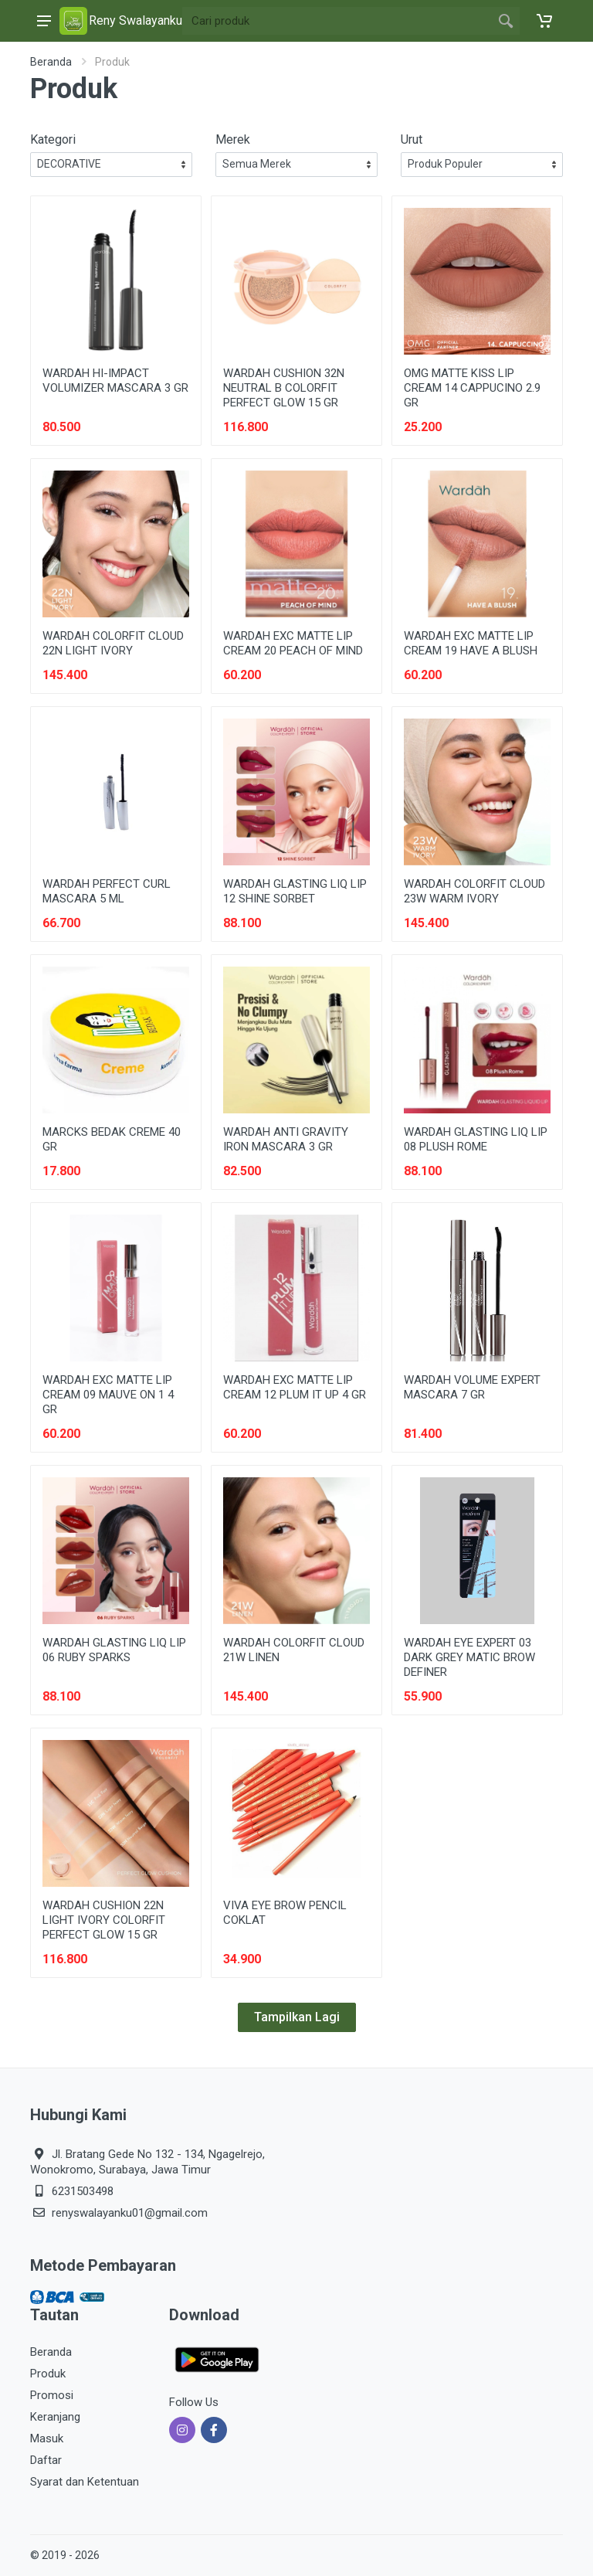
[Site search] (337, 21)
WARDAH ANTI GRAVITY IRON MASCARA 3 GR (285, 1139)
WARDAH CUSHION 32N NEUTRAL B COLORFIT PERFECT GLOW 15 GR (283, 388)
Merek (232, 139)
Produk (48, 2374)
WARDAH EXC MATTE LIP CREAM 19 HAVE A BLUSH (470, 643)
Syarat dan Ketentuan (84, 2482)
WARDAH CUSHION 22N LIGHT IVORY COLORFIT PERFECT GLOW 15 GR (103, 1920)
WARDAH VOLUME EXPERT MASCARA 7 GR (472, 1387)
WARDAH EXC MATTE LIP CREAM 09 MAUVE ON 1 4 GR (108, 1394)
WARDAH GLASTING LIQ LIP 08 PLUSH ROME (475, 1139)
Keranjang (55, 2417)
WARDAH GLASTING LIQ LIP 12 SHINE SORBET (295, 891)
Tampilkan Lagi (297, 2017)
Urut (411, 139)
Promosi (51, 2395)
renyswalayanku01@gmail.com (130, 2213)
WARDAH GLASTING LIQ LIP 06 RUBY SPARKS (114, 1650)
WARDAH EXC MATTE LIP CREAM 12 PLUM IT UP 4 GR (294, 1387)
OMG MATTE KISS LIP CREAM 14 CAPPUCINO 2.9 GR (472, 388)
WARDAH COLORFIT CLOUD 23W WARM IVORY (474, 891)
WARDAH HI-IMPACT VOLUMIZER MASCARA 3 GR (115, 380)
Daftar (46, 2460)
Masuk (46, 2438)
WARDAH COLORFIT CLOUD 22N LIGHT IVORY (113, 643)
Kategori (53, 139)
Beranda (51, 62)
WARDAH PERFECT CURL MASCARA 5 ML (106, 891)
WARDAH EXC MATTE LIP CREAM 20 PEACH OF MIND (293, 643)
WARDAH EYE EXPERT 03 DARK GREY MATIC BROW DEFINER (469, 1657)
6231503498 (83, 2191)
